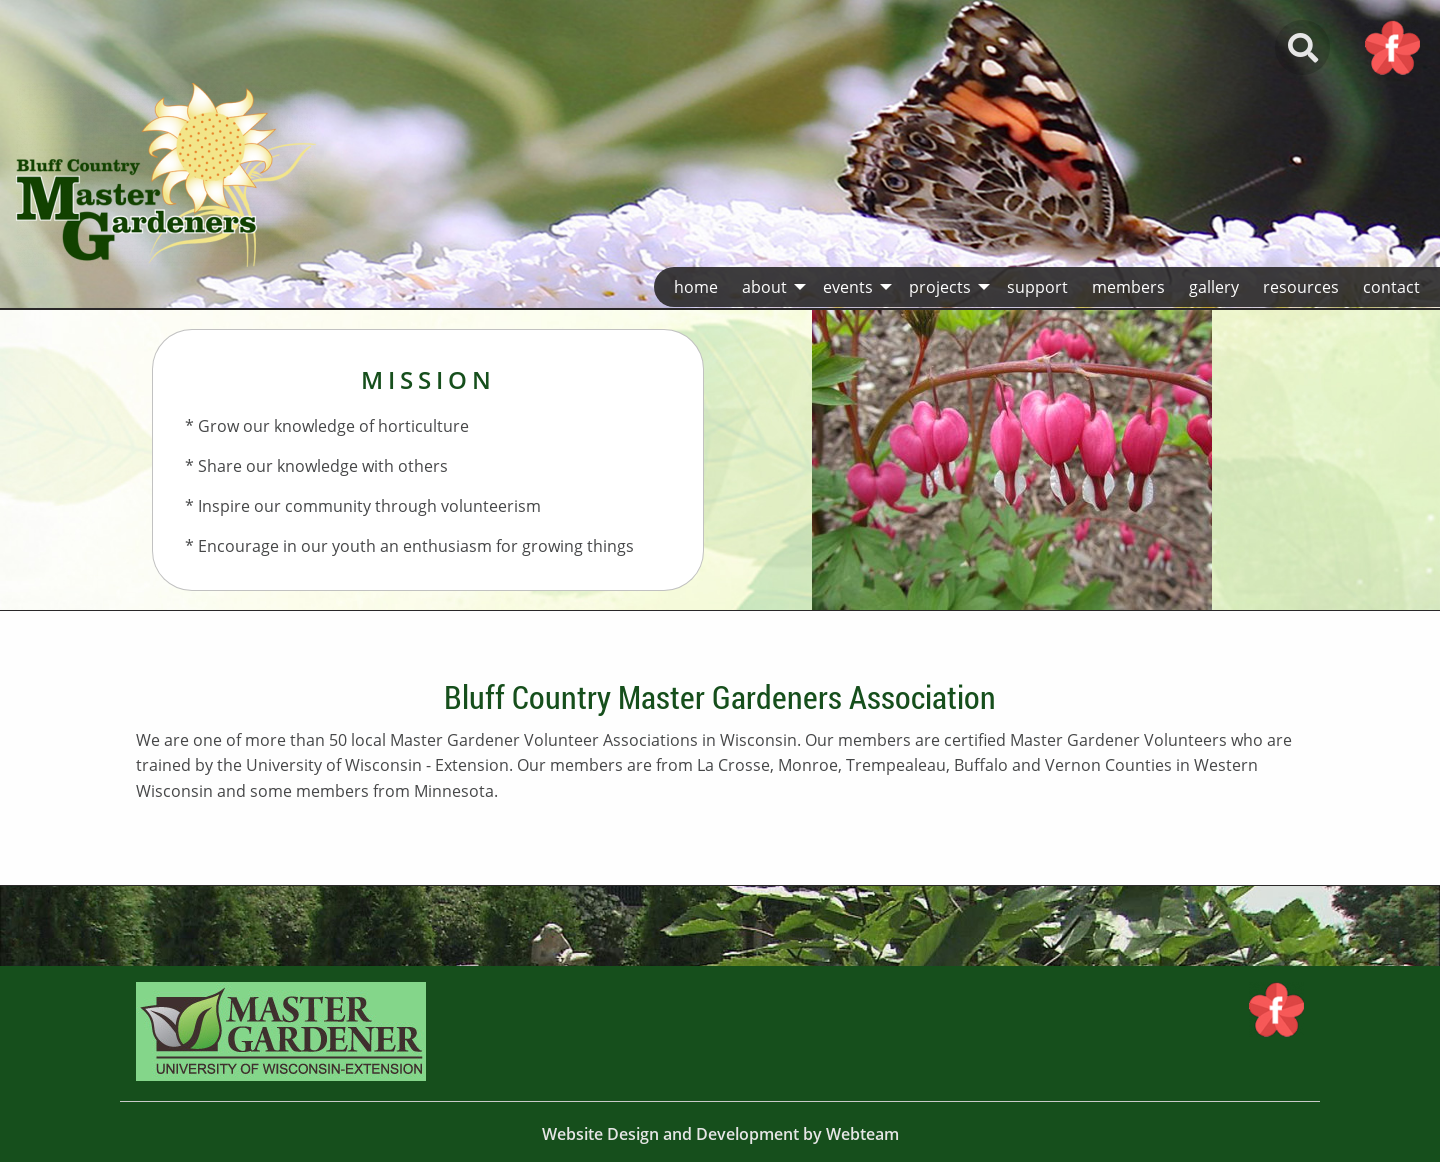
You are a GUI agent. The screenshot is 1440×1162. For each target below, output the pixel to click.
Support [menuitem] (1037, 287)
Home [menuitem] (696, 287)
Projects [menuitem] (940, 287)
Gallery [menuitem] (1214, 287)
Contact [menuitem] (1391, 287)
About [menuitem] (764, 287)
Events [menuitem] (848, 287)
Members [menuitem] (1128, 287)
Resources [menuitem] (1301, 287)
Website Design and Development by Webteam (720, 1134)
